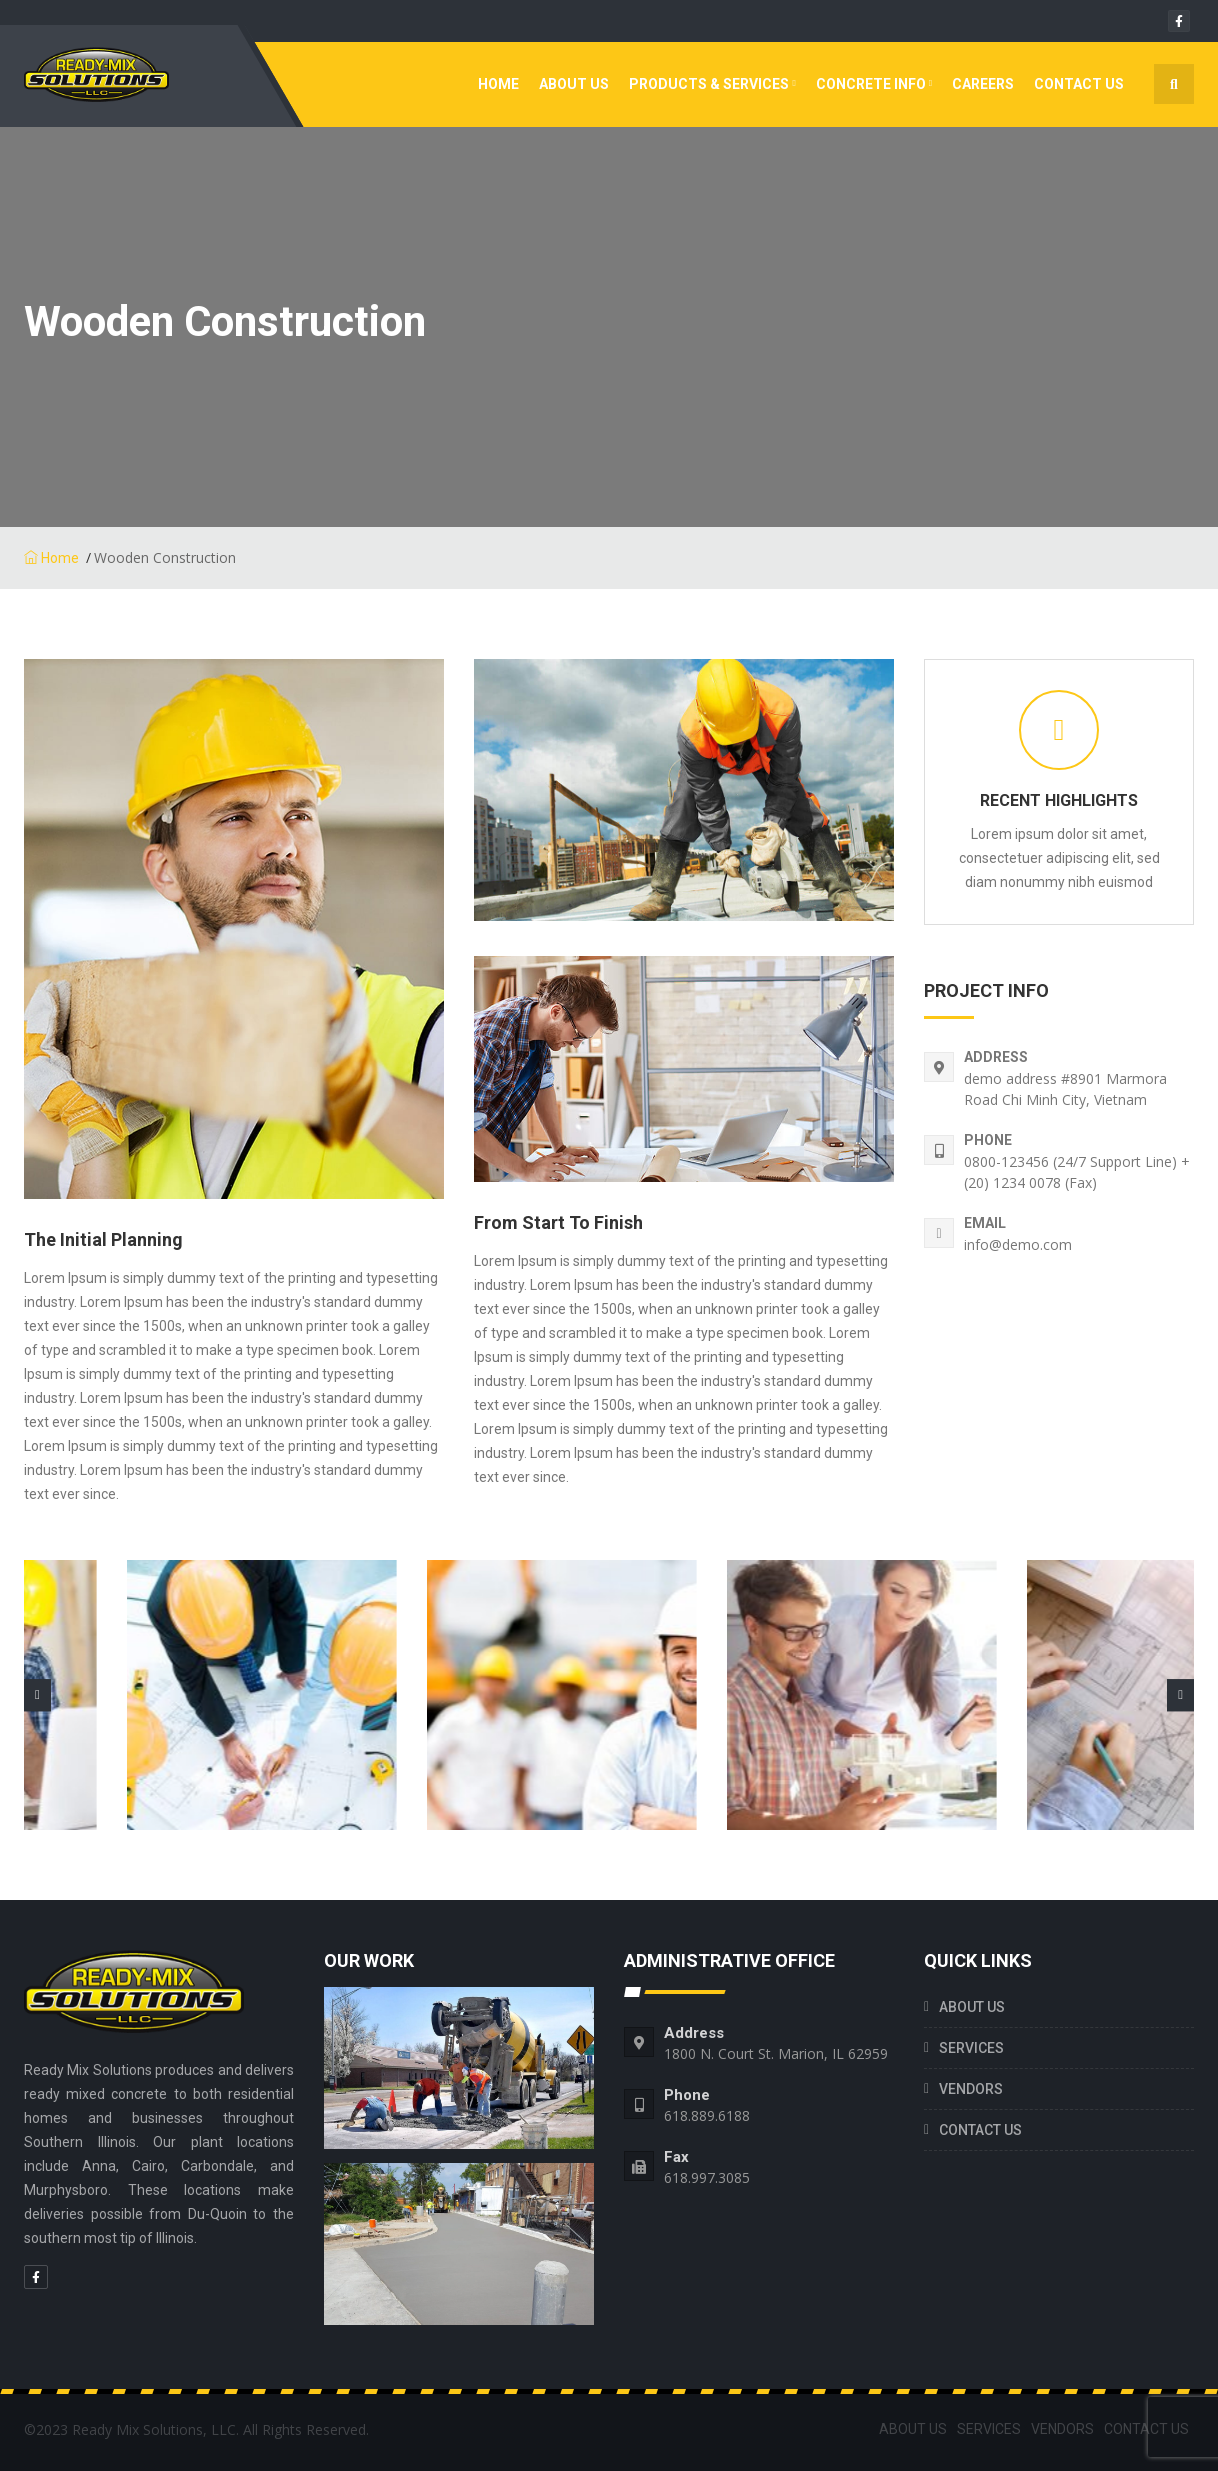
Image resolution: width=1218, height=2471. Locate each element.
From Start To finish (558, 1222)
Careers (983, 84)
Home (498, 84)
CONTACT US (1079, 84)
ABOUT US (574, 84)
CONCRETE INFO (871, 84)
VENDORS (971, 2089)
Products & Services (709, 84)
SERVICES (971, 2048)
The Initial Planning (103, 1239)
